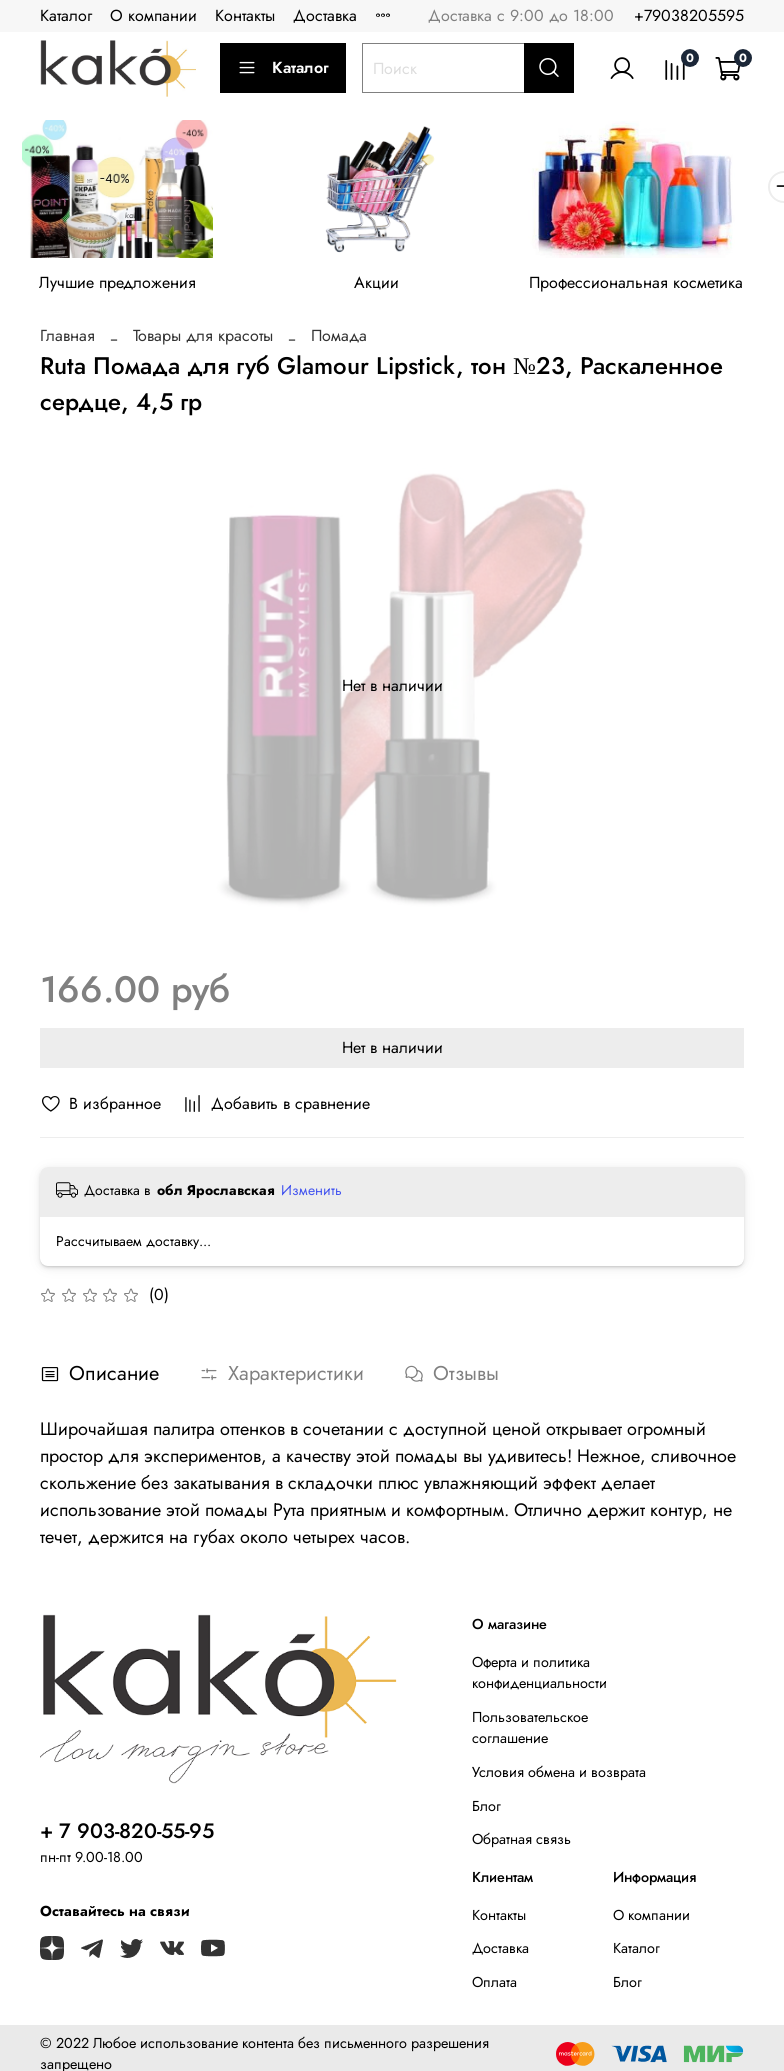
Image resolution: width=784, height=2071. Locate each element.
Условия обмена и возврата (559, 1778)
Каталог (66, 15)
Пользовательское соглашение (530, 1734)
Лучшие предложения (122, 289)
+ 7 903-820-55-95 (127, 1837)
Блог (486, 1812)
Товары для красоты (203, 341)
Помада (339, 341)
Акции (391, 289)
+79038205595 (689, 15)
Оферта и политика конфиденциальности (539, 1679)
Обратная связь (521, 1845)
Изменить (311, 1196)
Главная (67, 341)
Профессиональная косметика (661, 289)
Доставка (325, 15)
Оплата (494, 1988)
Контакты (245, 15)
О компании (153, 15)
